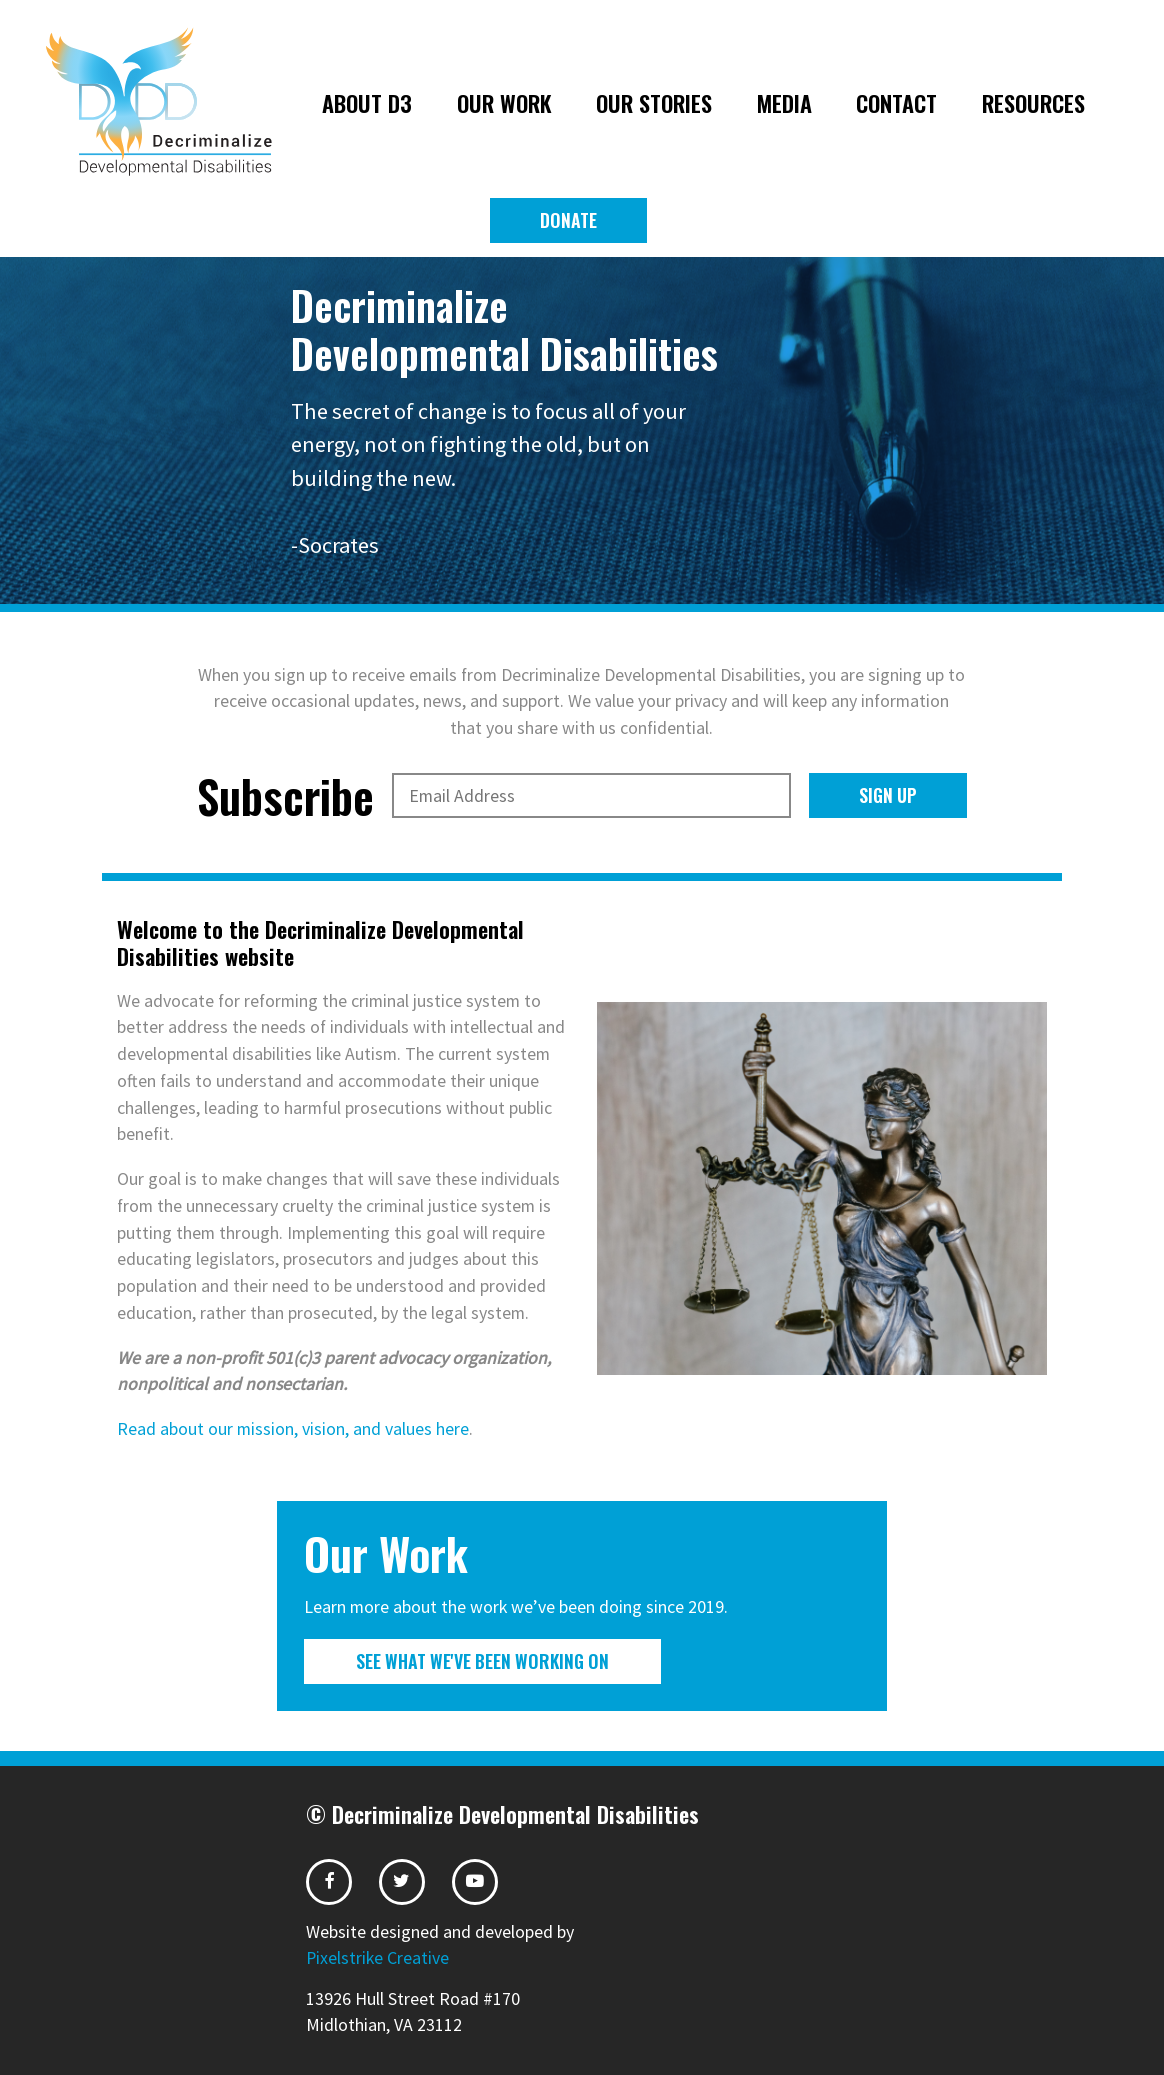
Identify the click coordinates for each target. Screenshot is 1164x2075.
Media (784, 102)
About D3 (367, 102)
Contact (896, 102)
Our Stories (654, 102)
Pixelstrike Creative (377, 1957)
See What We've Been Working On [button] (482, 1661)
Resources (1033, 102)
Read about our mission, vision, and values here (293, 1428)
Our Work (504, 102)
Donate (568, 220)
